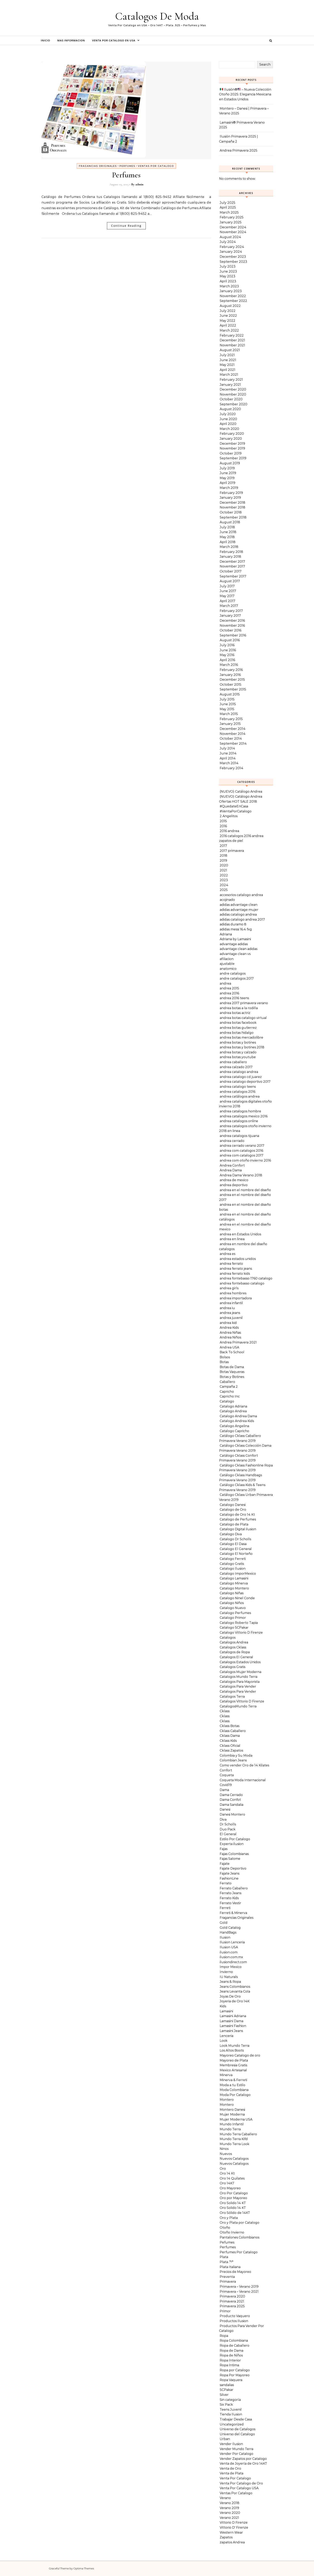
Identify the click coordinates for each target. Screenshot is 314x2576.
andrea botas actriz (235, 1013)
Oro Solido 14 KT (233, 2203)
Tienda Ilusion (231, 2414)
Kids (223, 2006)
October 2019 (231, 453)
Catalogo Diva (231, 1534)
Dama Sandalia (231, 1805)
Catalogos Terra (232, 1696)
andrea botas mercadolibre (241, 1037)
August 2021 (230, 350)
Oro (223, 2168)
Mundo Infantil (232, 2124)
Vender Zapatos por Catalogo (243, 2459)
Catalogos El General (236, 1657)
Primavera (228, 2281)
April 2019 (227, 483)
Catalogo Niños (232, 1603)
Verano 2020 (230, 2513)
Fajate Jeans (229, 1873)
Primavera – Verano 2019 (239, 2286)
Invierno (226, 1972)
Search (265, 64)
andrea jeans (230, 1313)
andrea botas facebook (238, 1023)
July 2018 (227, 527)
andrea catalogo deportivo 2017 (245, 1082)
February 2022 (232, 335)
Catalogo (227, 1401)
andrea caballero (233, 1062)
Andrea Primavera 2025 (238, 150)
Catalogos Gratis (232, 1667)
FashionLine (229, 1878)
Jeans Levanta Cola (235, 1991)
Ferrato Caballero (234, 1888)
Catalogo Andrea (233, 1411)
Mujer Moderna (232, 2114)
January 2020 (231, 438)
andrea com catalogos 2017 (241, 1155)
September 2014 (233, 743)
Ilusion (225, 1937)
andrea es (227, 1254)
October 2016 (230, 630)
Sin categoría (230, 2400)
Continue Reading (126, 226)
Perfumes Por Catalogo (239, 2252)
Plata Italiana (230, 2267)
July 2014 (227, 748)
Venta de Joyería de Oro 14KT (243, 2463)
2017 (223, 846)
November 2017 (232, 566)
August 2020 (230, 409)
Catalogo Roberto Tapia (239, 1623)
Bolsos (225, 1357)
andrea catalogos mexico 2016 (244, 1116)
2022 (224, 875)
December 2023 (233, 257)
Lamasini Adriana (233, 2016)
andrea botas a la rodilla (239, 1008)
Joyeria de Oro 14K (235, 2001)
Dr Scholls (228, 1824)
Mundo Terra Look (234, 2144)
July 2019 (227, 468)
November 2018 (232, 507)
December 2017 (232, 561)
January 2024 (231, 252)
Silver (224, 2395)
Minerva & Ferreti (233, 2080)
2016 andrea (229, 831)
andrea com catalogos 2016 (241, 1151)
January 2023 (231, 291)
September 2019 (233, 458)
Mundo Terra (230, 2129)
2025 (224, 890)
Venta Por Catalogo (235, 2478)
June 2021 (228, 360)
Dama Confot (230, 1800)
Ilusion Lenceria (232, 1942)
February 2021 (231, 380)
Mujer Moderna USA (236, 2119)
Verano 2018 (229, 2503)
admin (139, 184)
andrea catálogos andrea (240, 1096)
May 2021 (227, 365)
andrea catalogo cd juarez (241, 1077)
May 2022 (227, 321)
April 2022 (228, 325)
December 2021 (232, 340)
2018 (223, 855)
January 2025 (231, 222)
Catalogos (227, 1637)
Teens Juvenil (231, 2409)
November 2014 (233, 734)
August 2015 (230, 694)
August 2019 (230, 463)
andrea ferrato (231, 1264)
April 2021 (227, 370)
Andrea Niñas (230, 1332)
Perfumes (127, 166)
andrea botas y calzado (238, 1052)
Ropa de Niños (231, 2355)
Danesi (225, 1809)
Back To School (232, 1352)
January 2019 (230, 497)
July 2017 (227, 586)
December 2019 (232, 443)
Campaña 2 (229, 1386)
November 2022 (233, 296)
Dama (224, 1790)
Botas (224, 1362)
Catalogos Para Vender (238, 1686)
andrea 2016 (229, 993)
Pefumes (227, 2242)
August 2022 (230, 306)
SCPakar (226, 2390)
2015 (223, 821)
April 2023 (228, 281)
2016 (223, 826)
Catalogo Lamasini (234, 1578)
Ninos (224, 2149)
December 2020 (233, 389)
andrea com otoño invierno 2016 (245, 1160)
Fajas (223, 1849)
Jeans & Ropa (230, 1982)
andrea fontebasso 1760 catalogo (246, 1278)
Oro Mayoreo (230, 2188)
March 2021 (229, 375)
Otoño (225, 2227)
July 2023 (227, 266)
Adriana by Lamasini (235, 939)
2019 (223, 860)
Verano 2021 (229, 2518)
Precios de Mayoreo (235, 2272)
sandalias (227, 2385)
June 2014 (228, 753)
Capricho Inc (230, 1396)
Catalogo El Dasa (233, 1544)
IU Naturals (229, 1977)
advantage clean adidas (238, 949)
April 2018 (227, 542)
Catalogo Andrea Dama (238, 1416)
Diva (223, 1819)
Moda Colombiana (234, 2090)
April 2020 (228, 424)
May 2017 (227, 596)
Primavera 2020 (232, 2296)
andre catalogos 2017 (237, 978)
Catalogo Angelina (234, 1426)
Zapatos (226, 2537)
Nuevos (226, 2154)
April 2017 (227, 601)
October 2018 (231, 512)
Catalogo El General (236, 1549)
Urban (225, 2439)
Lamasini (226, 2011)
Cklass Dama (230, 1736)
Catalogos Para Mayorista (240, 1682)
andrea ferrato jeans (236, 1269)
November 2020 (233, 394)
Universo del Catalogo (237, 2434)
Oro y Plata (229, 2218)
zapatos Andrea (232, 2542)
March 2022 (229, 330)
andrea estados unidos (238, 1259)
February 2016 (231, 670)
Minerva (226, 2075)
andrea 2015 (229, 988)
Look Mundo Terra (234, 2046)
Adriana (226, 934)
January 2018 (230, 556)
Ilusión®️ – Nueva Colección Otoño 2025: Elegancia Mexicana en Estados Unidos (245, 94)
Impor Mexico (231, 1967)
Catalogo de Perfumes (238, 1519)
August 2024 (230, 237)
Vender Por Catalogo (236, 2454)
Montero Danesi (232, 2110)
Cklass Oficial (230, 1746)
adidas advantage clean (238, 905)
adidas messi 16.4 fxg (236, 929)
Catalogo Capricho (234, 1431)
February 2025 (232, 217)
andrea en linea (232, 1239)
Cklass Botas (229, 1726)
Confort (226, 1770)
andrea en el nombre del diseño (245, 1190)
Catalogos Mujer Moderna (240, 1672)
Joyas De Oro (230, 1996)
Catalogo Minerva (234, 1583)
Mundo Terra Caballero (238, 2134)
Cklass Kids (228, 1741)
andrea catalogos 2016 (237, 1092)
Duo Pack (227, 1829)
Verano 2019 (229, 2508)
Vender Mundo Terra (236, 2449)
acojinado (227, 900)
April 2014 (228, 758)
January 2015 (230, 724)
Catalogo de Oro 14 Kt (237, 1514)
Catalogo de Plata (234, 1524)
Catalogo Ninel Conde (237, 1598)
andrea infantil (231, 1303)
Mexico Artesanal (233, 2070)
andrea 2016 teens (234, 998)
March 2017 (229, 606)
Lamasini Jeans (231, 2031)
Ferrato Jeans (230, 1893)
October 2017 (231, 571)
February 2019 (231, 493)
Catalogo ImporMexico (238, 1573)
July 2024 (228, 242)
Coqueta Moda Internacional (243, 1780)
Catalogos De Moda (157, 16)
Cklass (224, 1711)
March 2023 (229, 286)
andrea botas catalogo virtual (243, 1018)
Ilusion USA (229, 1947)
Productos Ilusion (234, 2321)
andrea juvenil (231, 1318)
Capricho (227, 1391)
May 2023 (227, 276)
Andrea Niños (230, 1337)
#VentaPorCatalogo (236, 811)
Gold (223, 1923)
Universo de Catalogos (237, 2429)
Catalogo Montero (234, 1588)
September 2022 (233, 301)
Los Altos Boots (232, 2050)
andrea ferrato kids (235, 1274)
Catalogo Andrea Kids (237, 1421)
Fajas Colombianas (234, 1854)
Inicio (45, 40)
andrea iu (227, 1308)
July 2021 (227, 355)
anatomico (228, 969)
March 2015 (229, 714)
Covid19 (226, 1785)
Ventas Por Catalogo (156, 166)
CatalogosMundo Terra (238, 1706)
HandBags (228, 1932)
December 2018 (232, 502)
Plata (224, 2257)
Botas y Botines (232, 1377)
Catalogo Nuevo (233, 1608)
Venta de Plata (231, 2473)
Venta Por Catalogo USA (239, 2488)
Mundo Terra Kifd (234, 2139)
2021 (223, 870)
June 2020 (228, 419)
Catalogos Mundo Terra (238, 1677)
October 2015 (230, 684)
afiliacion (226, 959)
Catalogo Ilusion (233, 1568)
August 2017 (230, 581)
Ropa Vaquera (231, 2380)
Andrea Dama (231, 1170)
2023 (224, 880)
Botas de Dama (232, 1367)
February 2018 (231, 552)
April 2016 (227, 660)
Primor (225, 2311)
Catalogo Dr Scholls (235, 1539)
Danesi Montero (232, 1814)
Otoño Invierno (232, 2232)
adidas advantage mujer (239, 910)
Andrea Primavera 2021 (238, 1342)
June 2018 (228, 532)
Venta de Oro (230, 2468)
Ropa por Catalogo (235, 2370)
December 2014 (233, 729)
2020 (224, 865)
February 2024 (232, 247)
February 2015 (231, 719)
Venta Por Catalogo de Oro (241, 2483)
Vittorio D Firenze (234, 2522)
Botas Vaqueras (232, 1372)
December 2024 (233, 227)
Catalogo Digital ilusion (238, 1529)
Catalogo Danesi (233, 1505)
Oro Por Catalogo (234, 2193)
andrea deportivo (234, 1185)
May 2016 (227, 655)
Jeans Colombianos (235, 1987)
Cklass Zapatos (231, 1750)
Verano (225, 2498)
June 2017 (228, 591)
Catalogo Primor (233, 1618)
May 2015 (227, 709)
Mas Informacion (71, 40)
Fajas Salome (230, 1859)
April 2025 (228, 207)
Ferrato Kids (229, 1898)
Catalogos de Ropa (235, 1652)
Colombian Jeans (233, 1760)
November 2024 (233, 232)
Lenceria (226, 2036)
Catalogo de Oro (233, 1509)
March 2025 (229, 212)
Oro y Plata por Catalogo (239, 2222)
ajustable (227, 964)
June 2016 (228, 650)
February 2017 (231, 611)
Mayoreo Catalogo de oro (240, 2055)
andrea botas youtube (238, 1057)
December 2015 (232, 679)
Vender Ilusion (231, 2444)
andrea (225, 983)
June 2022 (228, 316)
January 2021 (230, 385)
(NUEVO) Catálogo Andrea (241, 791)
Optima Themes (83, 2568)
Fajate (224, 1864)
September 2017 (233, 576)
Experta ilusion (232, 1844)
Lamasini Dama (231, 2021)
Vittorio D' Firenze (234, 2527)
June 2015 (228, 704)
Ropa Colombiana (234, 2340)
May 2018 (227, 537)
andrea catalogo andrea (239, 1072)
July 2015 (227, 699)
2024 (224, 885)
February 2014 (231, 768)
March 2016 (229, 665)
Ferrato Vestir (230, 1903)
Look (223, 2041)
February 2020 (232, 433)
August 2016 (230, 640)
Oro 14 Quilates (232, 2178)
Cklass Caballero (233, 1731)
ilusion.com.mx (231, 1957)
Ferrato (225, 1883)
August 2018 (230, 522)
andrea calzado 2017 (236, 1067)
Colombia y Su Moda (236, 1755)
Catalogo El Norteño (236, 1554)
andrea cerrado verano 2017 (242, 1146)
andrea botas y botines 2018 (242, 1047)
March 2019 (229, 488)
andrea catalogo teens (238, 1087)
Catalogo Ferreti (233, 1559)
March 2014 (229, 763)
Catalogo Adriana (233, 1406)
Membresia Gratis (233, 2065)
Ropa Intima (229, 2365)
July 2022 (227, 311)
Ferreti (225, 1908)
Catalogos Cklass (233, 1647)
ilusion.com (229, 1952)
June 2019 (228, 473)
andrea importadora (236, 1298)
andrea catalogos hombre (240, 1111)
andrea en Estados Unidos (240, 1234)
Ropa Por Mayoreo (235, 2375)
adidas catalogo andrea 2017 (242, 919)
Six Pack (226, 2404)
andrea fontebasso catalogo (242, 1283)
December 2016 (232, 620)
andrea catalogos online (239, 1121)
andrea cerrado (232, 1141)
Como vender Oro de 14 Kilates (244, 1765)
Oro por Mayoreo (233, 2198)
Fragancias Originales (98, 166)
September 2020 (233, 404)
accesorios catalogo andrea (241, 895)
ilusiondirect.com (233, 1962)
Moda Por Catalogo (235, 2095)
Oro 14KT (227, 2183)
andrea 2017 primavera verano (244, 1003)
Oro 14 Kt (227, 2173)
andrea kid (228, 1323)
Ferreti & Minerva (233, 1913)
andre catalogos (233, 973)
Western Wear (231, 2532)
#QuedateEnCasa (234, 806)
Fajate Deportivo (233, 1868)
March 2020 (229, 429)
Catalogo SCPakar (234, 1627)
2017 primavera (232, 851)
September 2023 (233, 262)
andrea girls (229, 1288)
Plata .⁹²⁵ (226, 2262)
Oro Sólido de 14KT (235, 2213)
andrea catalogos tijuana (239, 1136)
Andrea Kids (229, 1327)
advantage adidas (234, 944)
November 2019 (232, 448)
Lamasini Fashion (233, 2026)
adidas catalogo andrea (238, 914)
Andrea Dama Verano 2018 (241, 1175)
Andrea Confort (232, 1165)
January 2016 (230, 675)
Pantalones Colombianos (239, 2237)
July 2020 (228, 414)
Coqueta (227, 1775)
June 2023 (228, 271)
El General (228, 1834)
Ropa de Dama (231, 2350)
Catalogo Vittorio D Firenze (241, 1632)
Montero (227, 2100)
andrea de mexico (234, 1180)
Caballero (227, 1382)
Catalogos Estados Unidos (240, 1662)
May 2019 (227, 478)
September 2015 (233, 689)
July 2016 (227, 645)
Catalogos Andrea (234, 1642)
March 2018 (229, 547)
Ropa (224, 2336)
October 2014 (231, 738)
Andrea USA (229, 1347)
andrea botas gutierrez (238, 1028)
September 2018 (233, 517)
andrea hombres (233, 1293)
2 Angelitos (229, 816)
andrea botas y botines (238, 1042)
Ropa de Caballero (234, 2345)
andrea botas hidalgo (237, 1033)
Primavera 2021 (232, 2301)
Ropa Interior (230, 2360)
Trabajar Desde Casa (236, 2419)
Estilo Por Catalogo (235, 1839)
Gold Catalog (230, 1928)
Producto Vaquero (235, 2316)
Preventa (227, 2277)
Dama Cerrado (231, 1795)
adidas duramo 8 (233, 924)
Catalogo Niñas (232, 1593)
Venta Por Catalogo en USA (113, 40)
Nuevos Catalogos (234, 2158)
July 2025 (227, 203)
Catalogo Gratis (232, 1564)
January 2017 (230, 615)
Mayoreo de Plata (234, 2060)
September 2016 (233, 635)
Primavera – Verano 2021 (239, 2291)
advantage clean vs (235, 954)
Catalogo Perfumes (235, 1613)
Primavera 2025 (232, 2306)
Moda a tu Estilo (232, 2085)
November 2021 (232, 345)
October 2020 (231, 399)
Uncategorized (232, 2424)
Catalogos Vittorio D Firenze (242, 1701)
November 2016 (232, 625)
